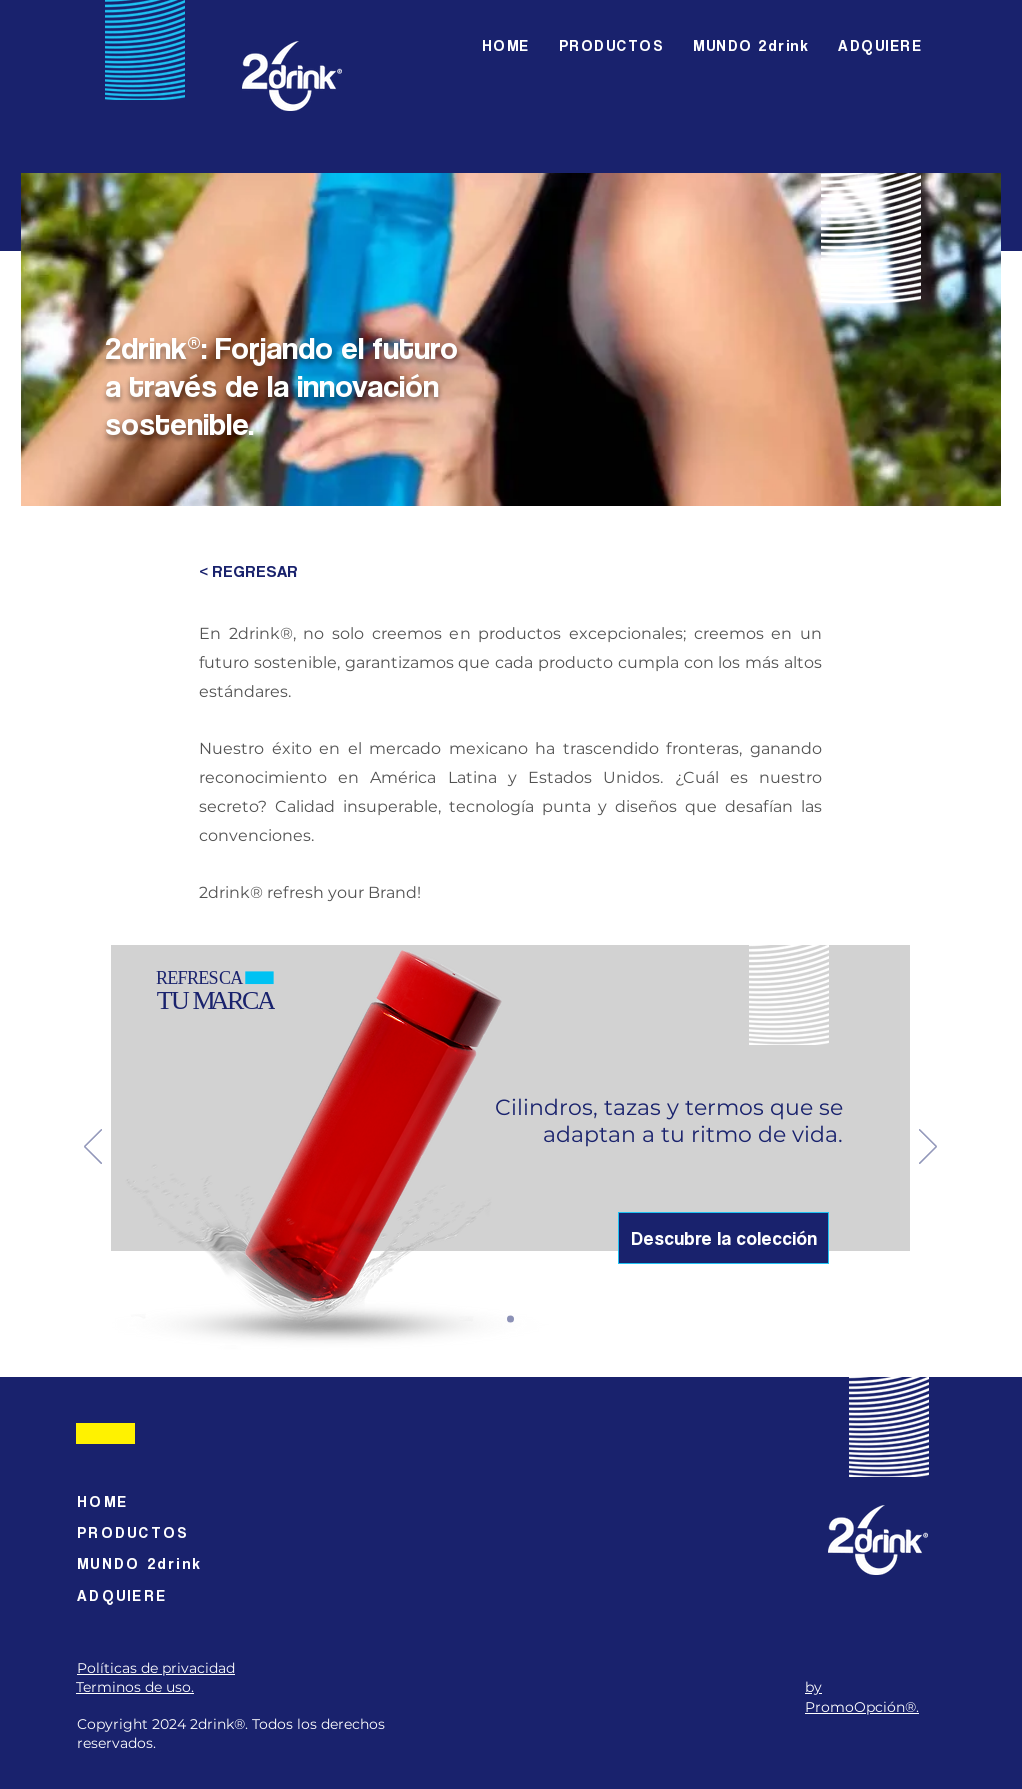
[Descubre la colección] (723, 1238)
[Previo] (93, 1148)
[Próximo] (928, 1148)
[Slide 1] (510, 1318)
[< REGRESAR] (254, 572)
